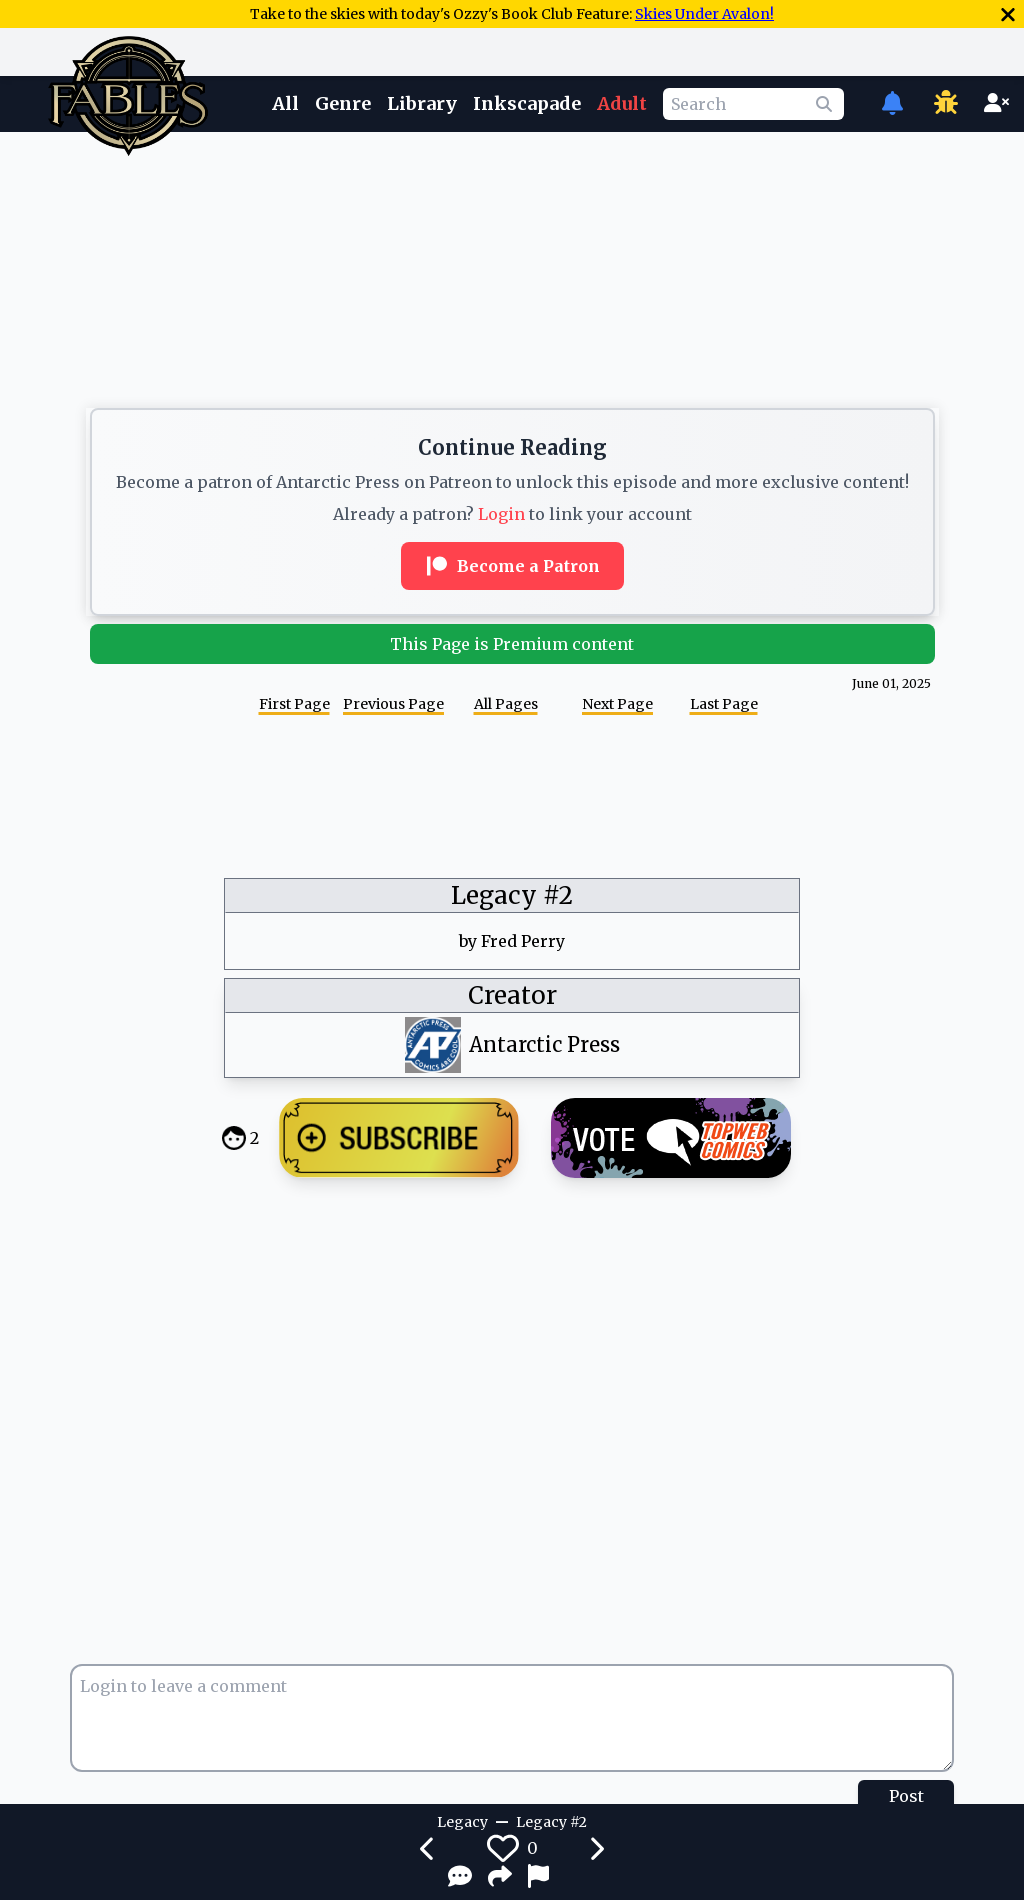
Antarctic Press (544, 1044)
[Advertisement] (512, 193)
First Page (294, 704)
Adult (622, 103)
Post (906, 1796)
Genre (343, 103)
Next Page (617, 704)
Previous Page (393, 704)
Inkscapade (527, 103)
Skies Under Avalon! (704, 14)
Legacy (462, 1822)
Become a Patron (512, 566)
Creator (512, 995)
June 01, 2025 (891, 683)
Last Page (724, 704)
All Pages (506, 704)
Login (501, 514)
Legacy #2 (512, 895)
